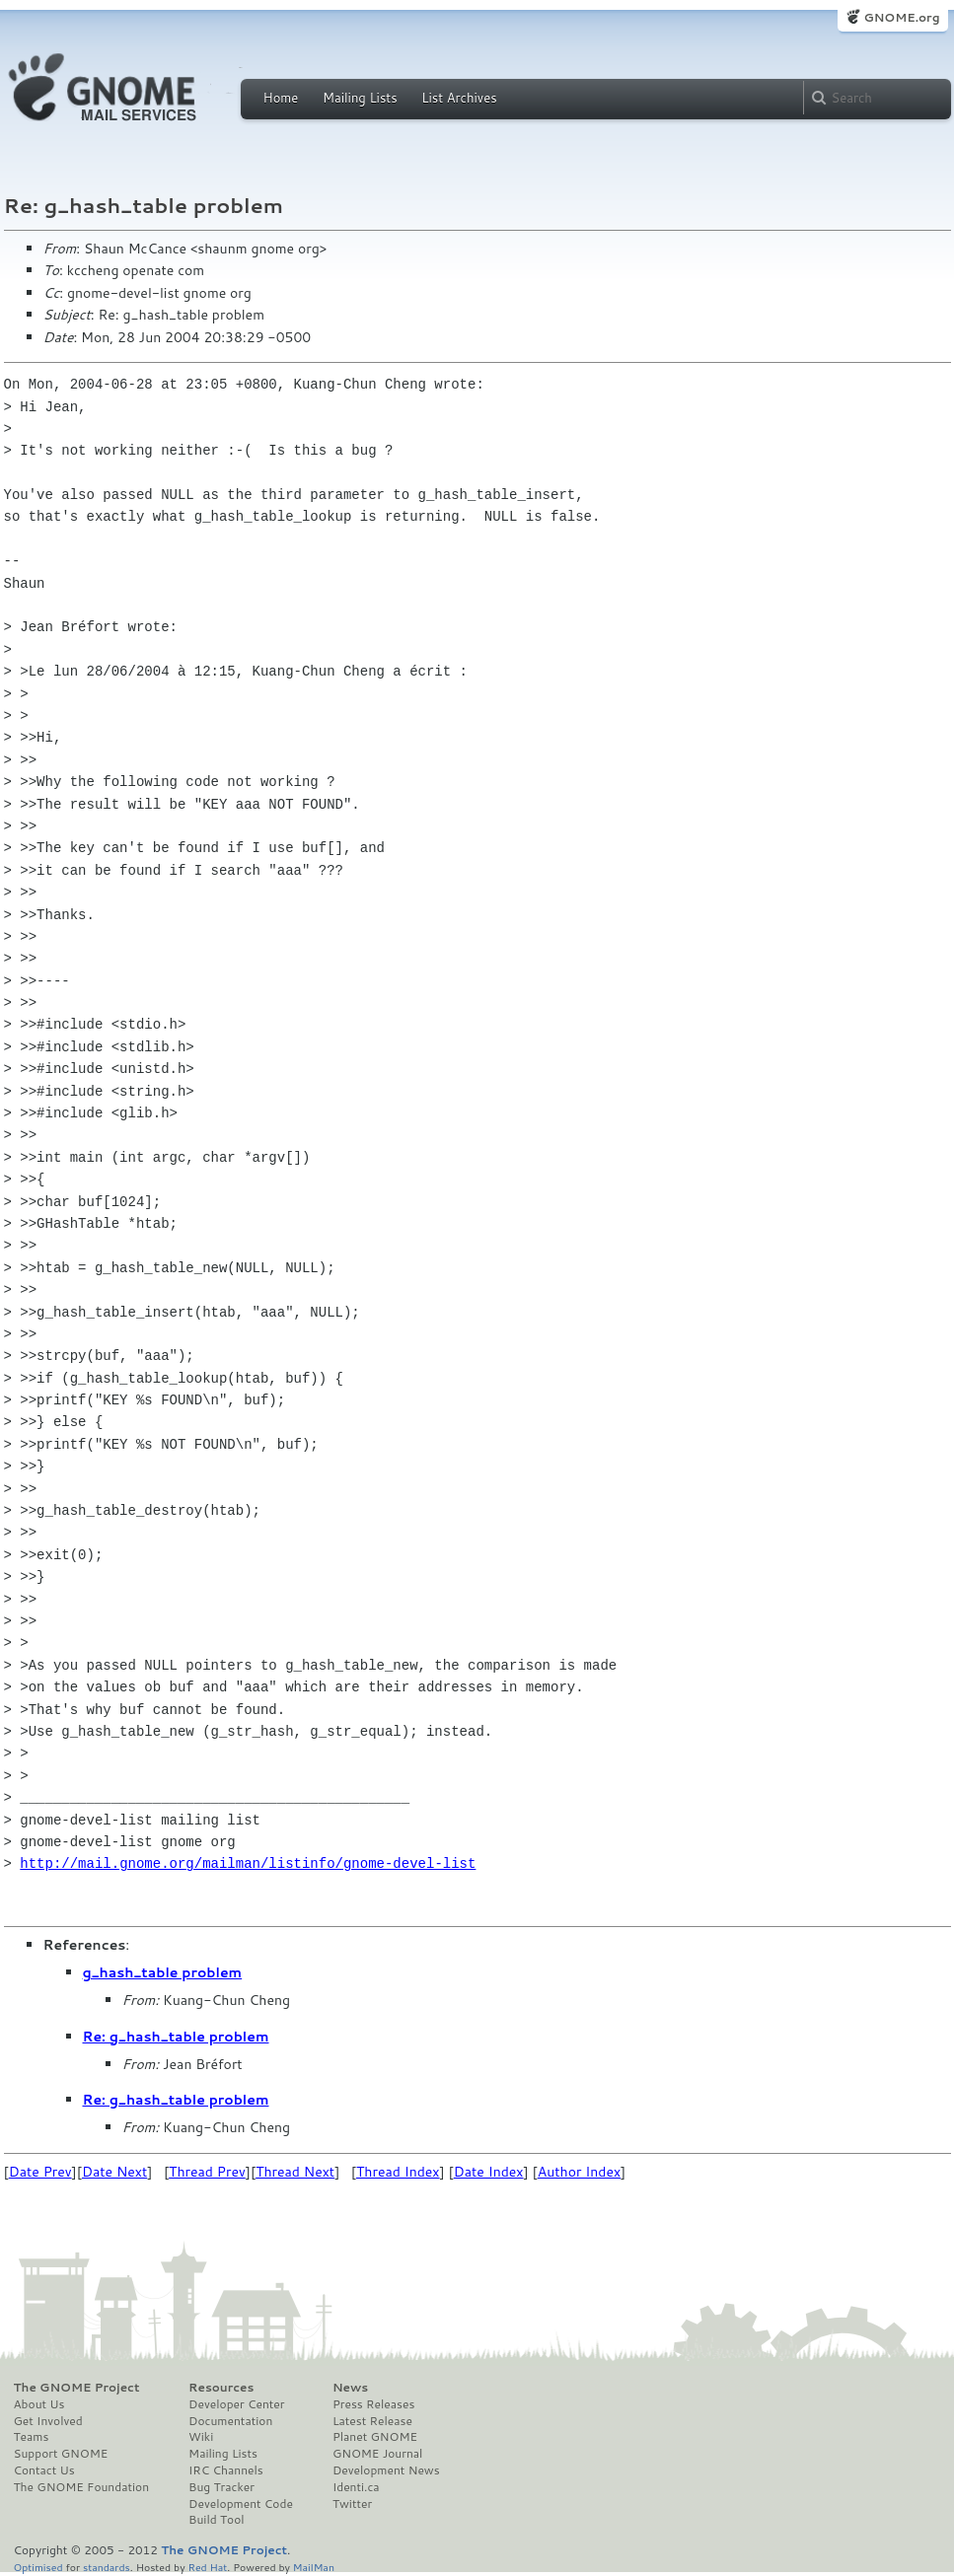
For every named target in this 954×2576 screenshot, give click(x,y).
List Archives (458, 98)
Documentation (230, 2421)
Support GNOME (61, 2454)
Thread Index (398, 2172)
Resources (221, 2388)
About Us (39, 2404)
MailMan (313, 2566)
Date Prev (40, 2172)
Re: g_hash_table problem (176, 2036)
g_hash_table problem (163, 1972)
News (350, 2388)
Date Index (489, 2172)
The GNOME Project (77, 2388)
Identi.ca (356, 2487)
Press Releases (373, 2404)
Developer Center (236, 2404)
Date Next (114, 2172)
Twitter (352, 2504)
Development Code (240, 2504)
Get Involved (48, 2421)
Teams (31, 2437)
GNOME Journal (377, 2454)
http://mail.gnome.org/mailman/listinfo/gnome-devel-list (248, 1863)
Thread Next (295, 2172)
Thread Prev (207, 2172)
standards (106, 2566)
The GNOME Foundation (82, 2487)
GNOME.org (901, 17)
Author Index (579, 2172)
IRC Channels (225, 2470)
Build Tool (216, 2520)
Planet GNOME (374, 2437)
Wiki (200, 2437)
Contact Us (44, 2470)
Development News (386, 2470)
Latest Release (372, 2421)
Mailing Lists (360, 98)
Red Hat (207, 2566)
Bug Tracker (221, 2487)
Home (281, 98)
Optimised (38, 2566)
